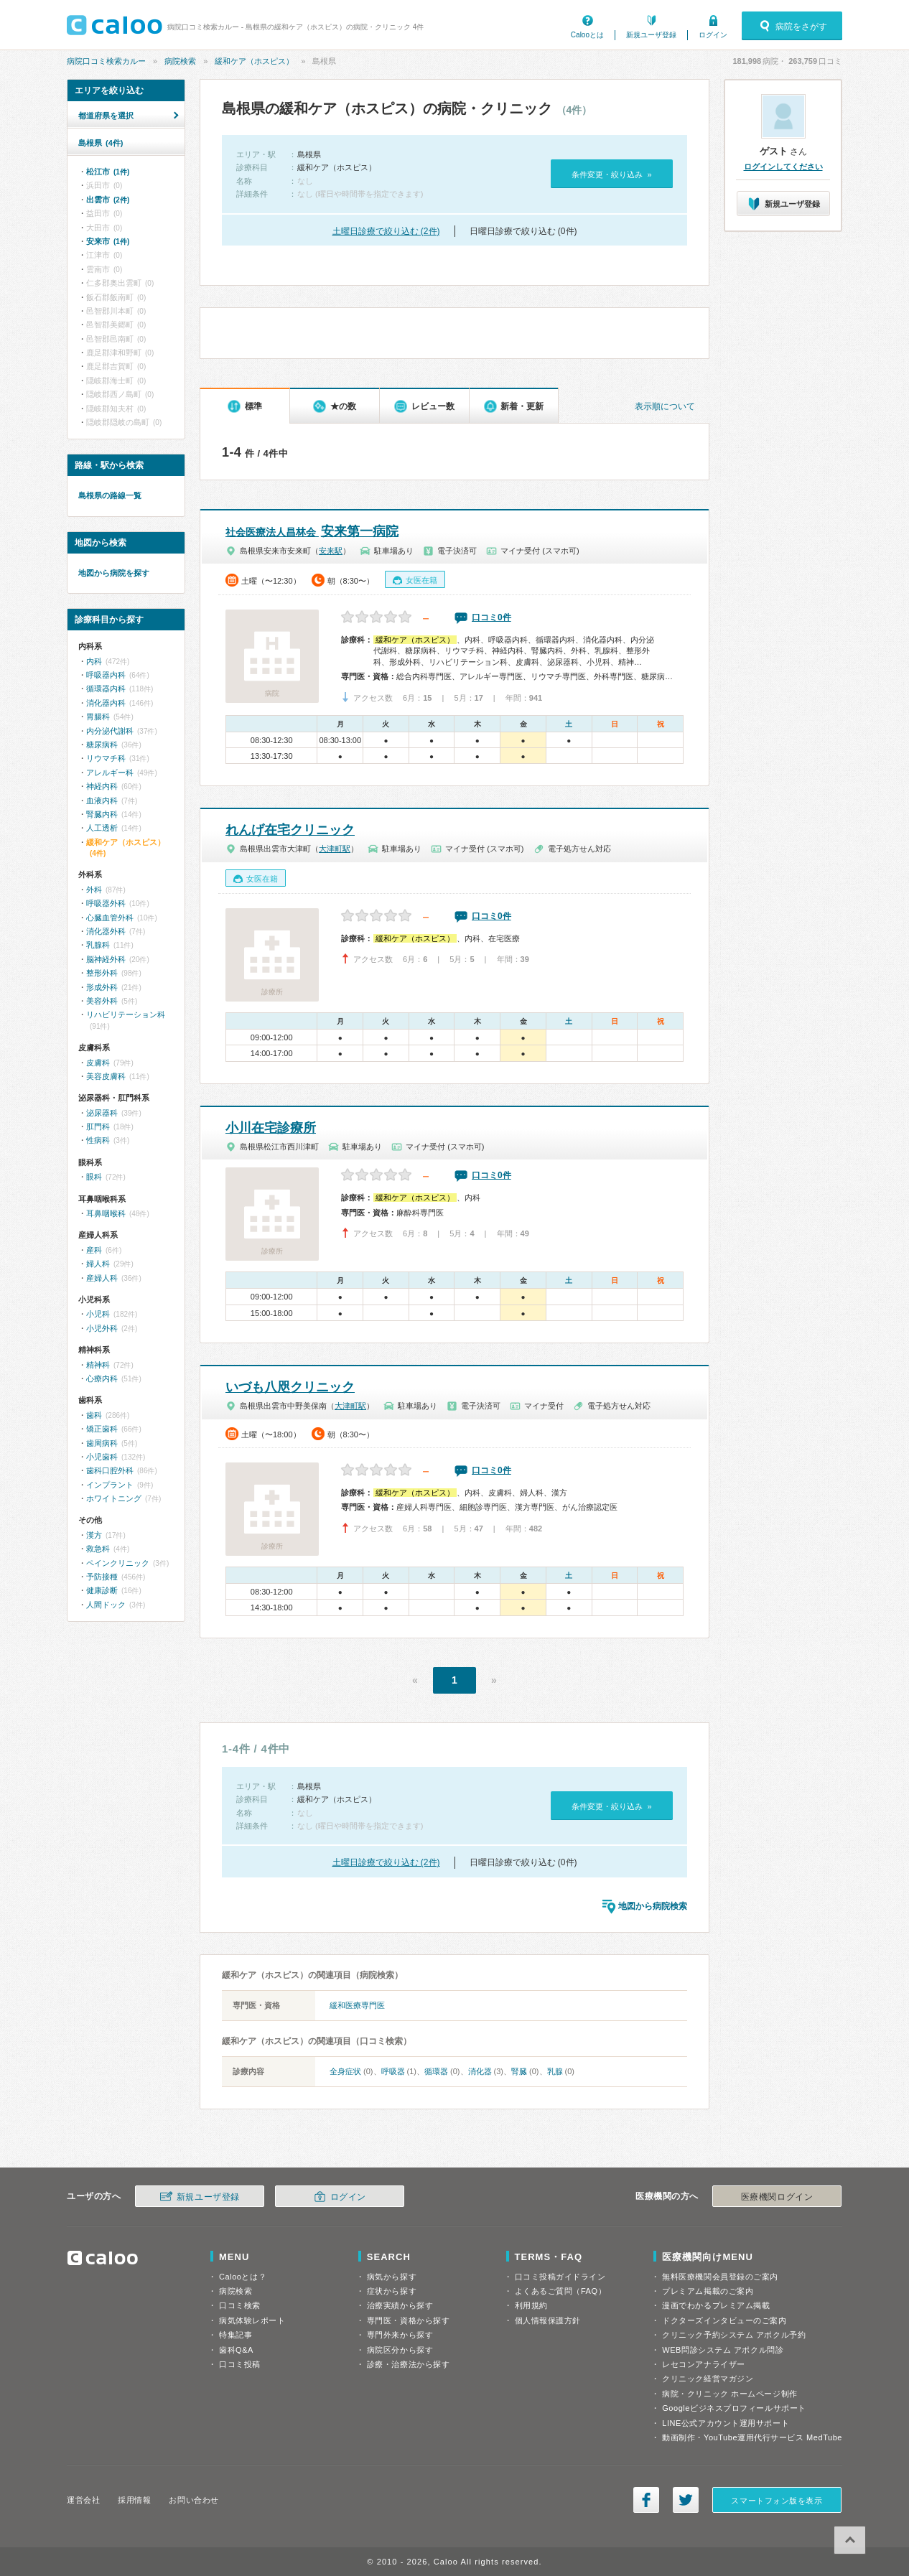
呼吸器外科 (106, 903)
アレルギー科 (110, 772)
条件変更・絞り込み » (611, 174)
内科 (94, 661)
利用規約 (531, 2305)
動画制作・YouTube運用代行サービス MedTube (752, 2437)
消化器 (480, 2071)
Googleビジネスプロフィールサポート (734, 2408)
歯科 (94, 1415)
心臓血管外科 (110, 917)
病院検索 (180, 61)
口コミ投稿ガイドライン (560, 2276)
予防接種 (102, 1576)
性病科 (98, 1140)
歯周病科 (102, 1443)
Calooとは (587, 35)
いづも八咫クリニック (290, 1387)
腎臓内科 (102, 814)
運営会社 (83, 2500)
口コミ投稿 (240, 2364)
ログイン (713, 35)
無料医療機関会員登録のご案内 (720, 2276)
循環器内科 (106, 688)
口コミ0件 (491, 617)
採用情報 (134, 2500)
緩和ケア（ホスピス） (254, 61)
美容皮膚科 (106, 1076)
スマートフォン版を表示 (776, 2500)
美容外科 (102, 1001)
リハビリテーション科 (125, 1014)
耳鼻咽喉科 (106, 1213)
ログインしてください (783, 166)
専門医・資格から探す (408, 2320)
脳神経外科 (106, 959)
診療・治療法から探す (408, 2364)
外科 (94, 889)
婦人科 (98, 1263)
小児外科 (102, 1328)
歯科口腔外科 (110, 1470)
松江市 (107, 171)
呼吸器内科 (106, 675)
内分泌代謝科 (110, 731)
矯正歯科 (102, 1428)
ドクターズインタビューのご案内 (724, 2320)
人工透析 (102, 827)
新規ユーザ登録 (651, 35)
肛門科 (98, 1126)
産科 (94, 1250)
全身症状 (345, 2071)
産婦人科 (102, 1278)
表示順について (665, 406)
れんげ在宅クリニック (290, 830)
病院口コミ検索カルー (106, 61)
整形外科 (102, 973)
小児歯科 (102, 1456)
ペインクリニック (117, 1563)
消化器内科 (106, 703)
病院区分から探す (400, 2350)
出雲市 (107, 199)
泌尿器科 (102, 1113)
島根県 (100, 143)
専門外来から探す (400, 2334)
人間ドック (106, 1604)
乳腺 (555, 2071)
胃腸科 (98, 716)
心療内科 (102, 1378)
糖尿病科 (102, 744)
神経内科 (102, 786)
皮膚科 (98, 1062)
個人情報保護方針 (548, 2320)
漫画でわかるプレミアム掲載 (716, 2305)
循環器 (436, 2071)
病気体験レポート (252, 2320)
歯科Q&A (236, 2350)
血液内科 (102, 800)
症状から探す (391, 2291)
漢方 (94, 1535)
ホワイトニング (113, 1498)
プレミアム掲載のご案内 (707, 2291)
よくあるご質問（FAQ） (561, 2291)
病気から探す (391, 2276)
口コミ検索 (240, 2305)
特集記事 (235, 2334)
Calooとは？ (242, 2276)
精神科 (98, 1365)
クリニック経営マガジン (707, 2378)
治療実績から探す (400, 2305)
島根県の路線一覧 (109, 495)
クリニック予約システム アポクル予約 (734, 2334)
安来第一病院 (311, 531)
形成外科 (102, 987)
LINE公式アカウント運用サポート (725, 2423)
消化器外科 (106, 931)
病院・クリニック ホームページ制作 (729, 2393)
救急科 (98, 1548)
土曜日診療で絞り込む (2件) (386, 231)
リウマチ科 (106, 758)
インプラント (110, 1484)
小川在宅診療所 (270, 1128)
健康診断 (102, 1590)
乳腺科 (98, 945)
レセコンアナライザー (703, 2364)
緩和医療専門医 (357, 2005)
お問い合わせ (193, 2500)
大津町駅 (334, 848)
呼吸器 (393, 2071)
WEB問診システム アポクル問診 (722, 2350)
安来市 (107, 241)
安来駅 (330, 550)
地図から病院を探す (113, 573)
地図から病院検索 (652, 1906)
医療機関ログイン (777, 2197)
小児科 (98, 1314)
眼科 (94, 1176)
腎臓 (519, 2071)
